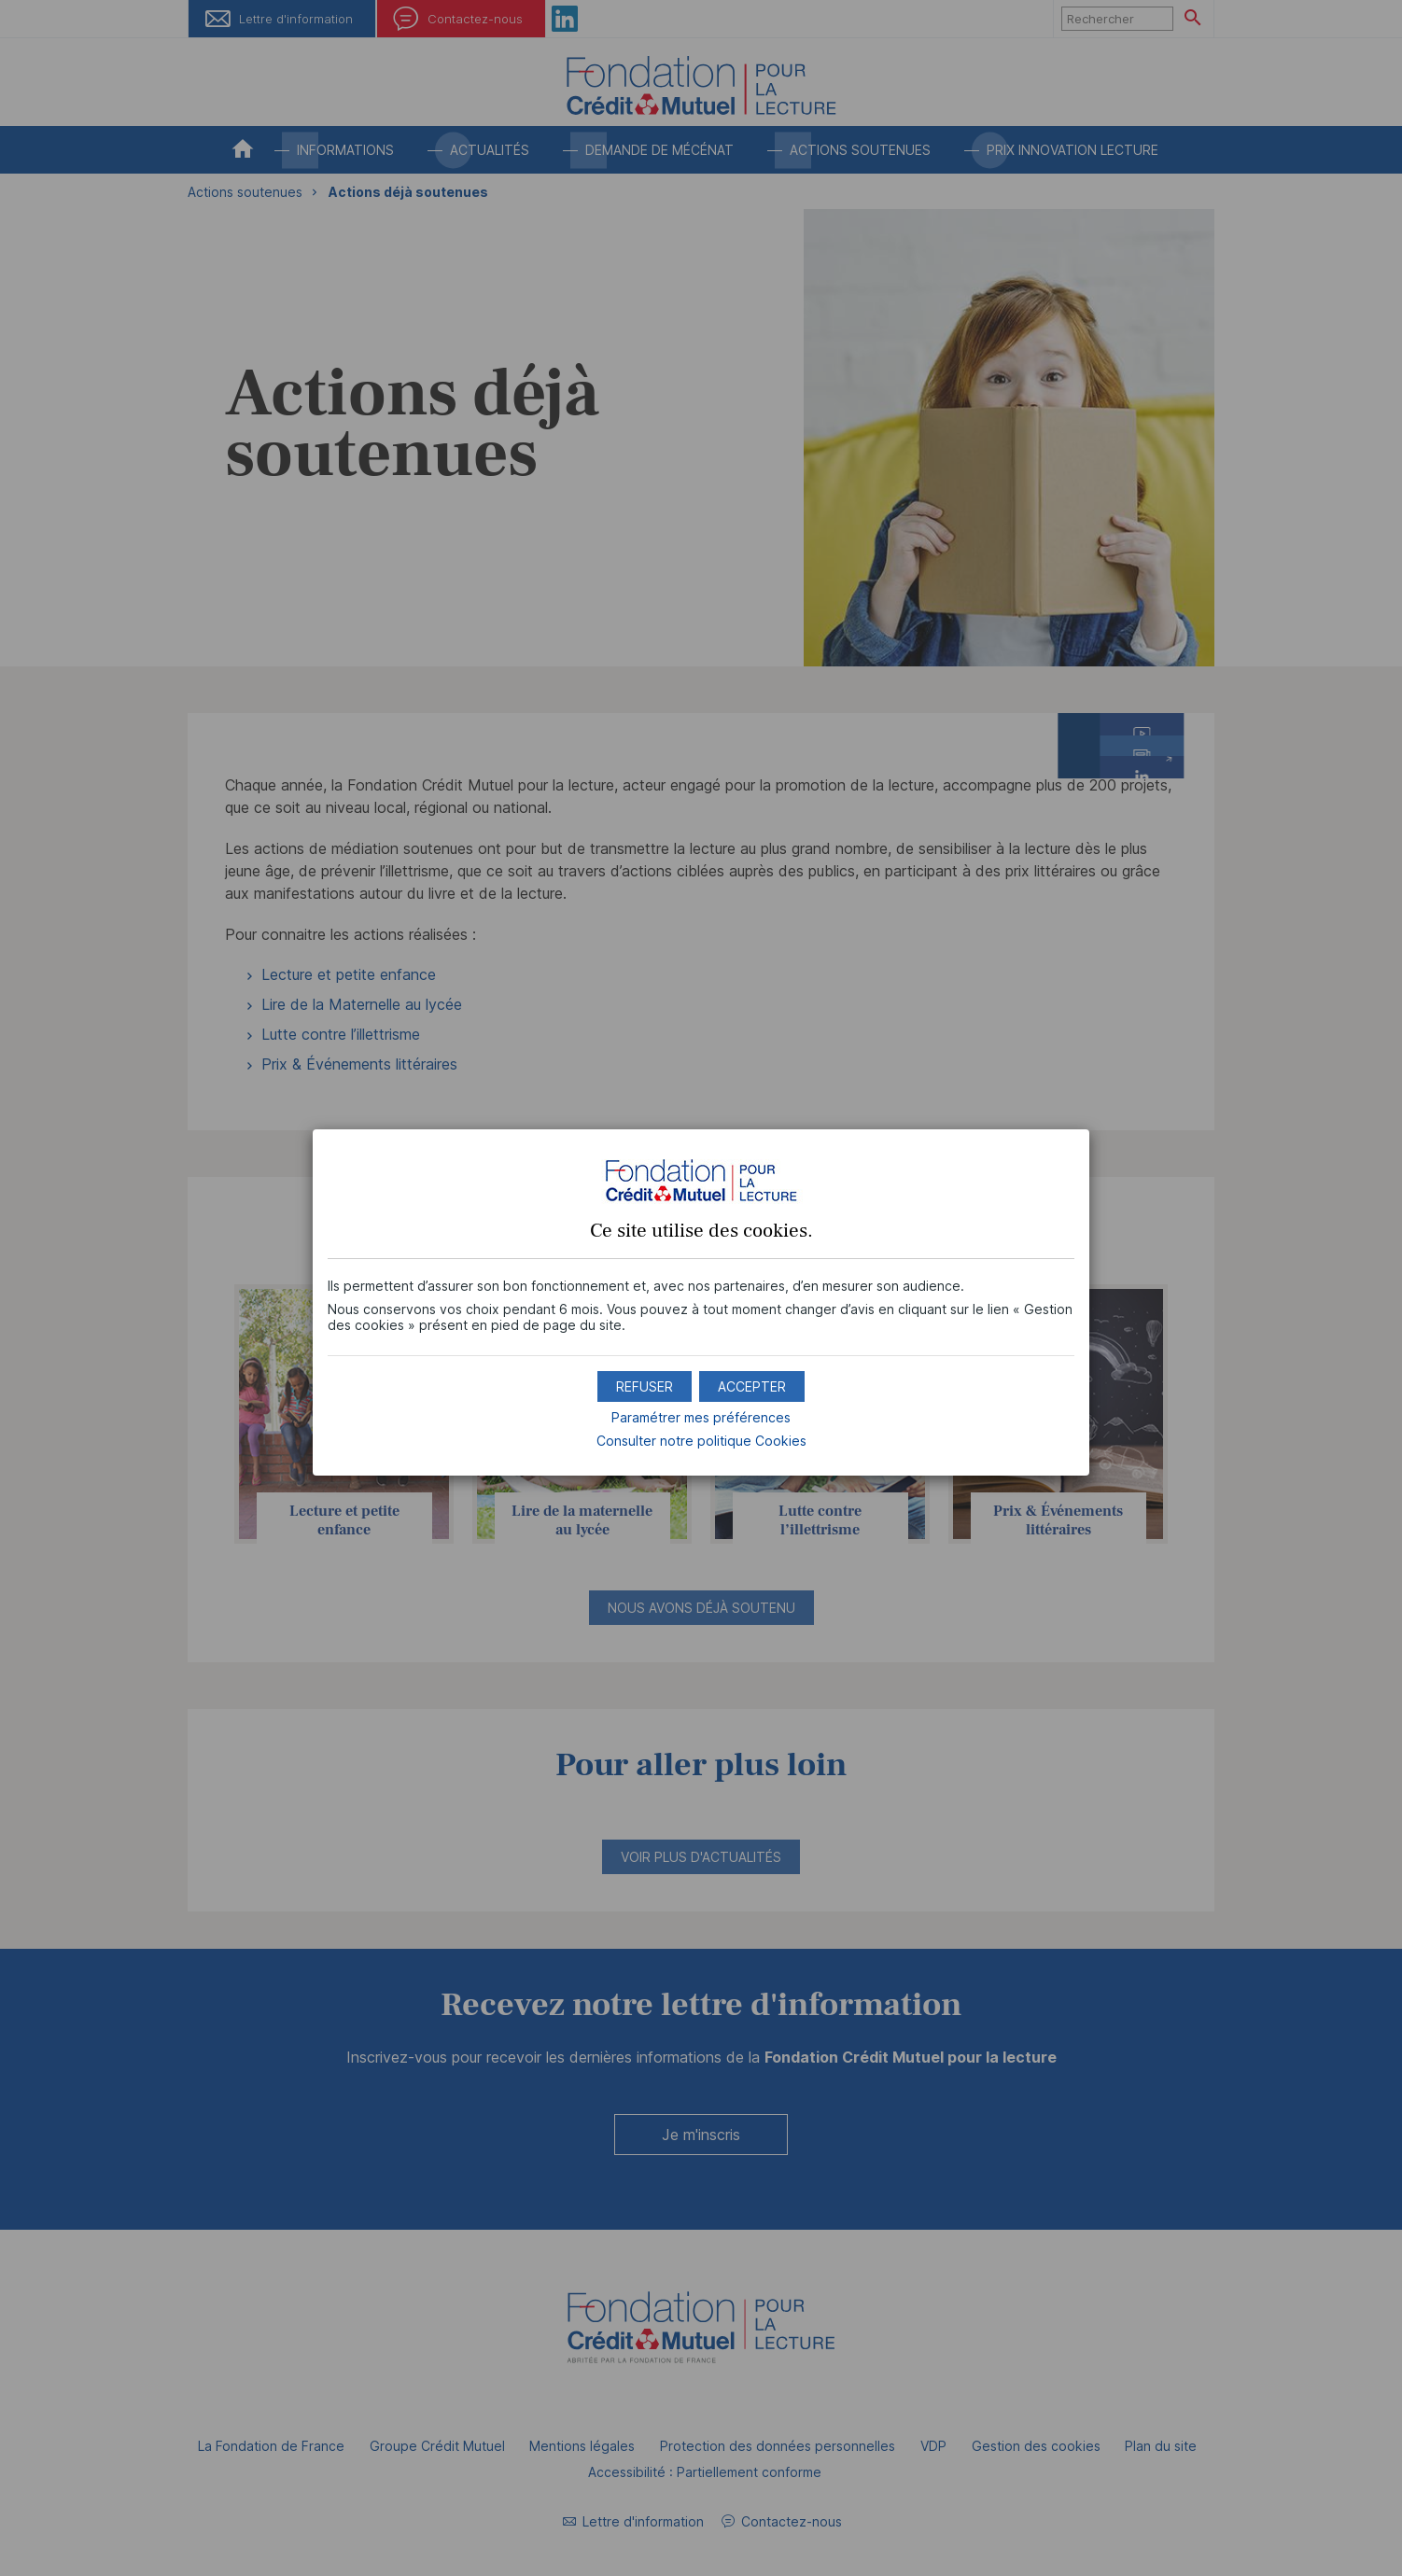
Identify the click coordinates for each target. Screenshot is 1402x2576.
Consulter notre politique (701, 1441)
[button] (752, 1386)
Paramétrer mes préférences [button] (701, 1417)
